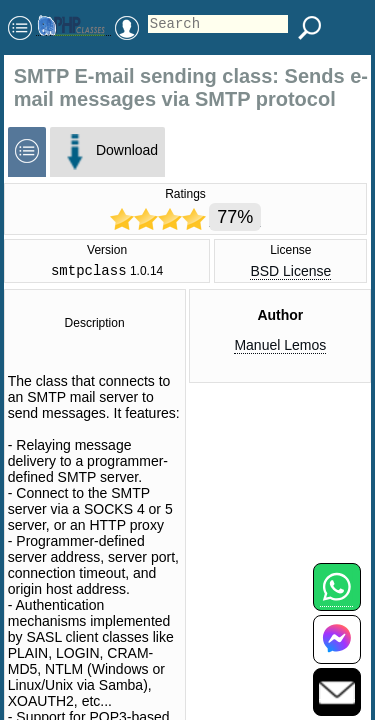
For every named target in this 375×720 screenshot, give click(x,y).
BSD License (290, 273)
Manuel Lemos (280, 348)
